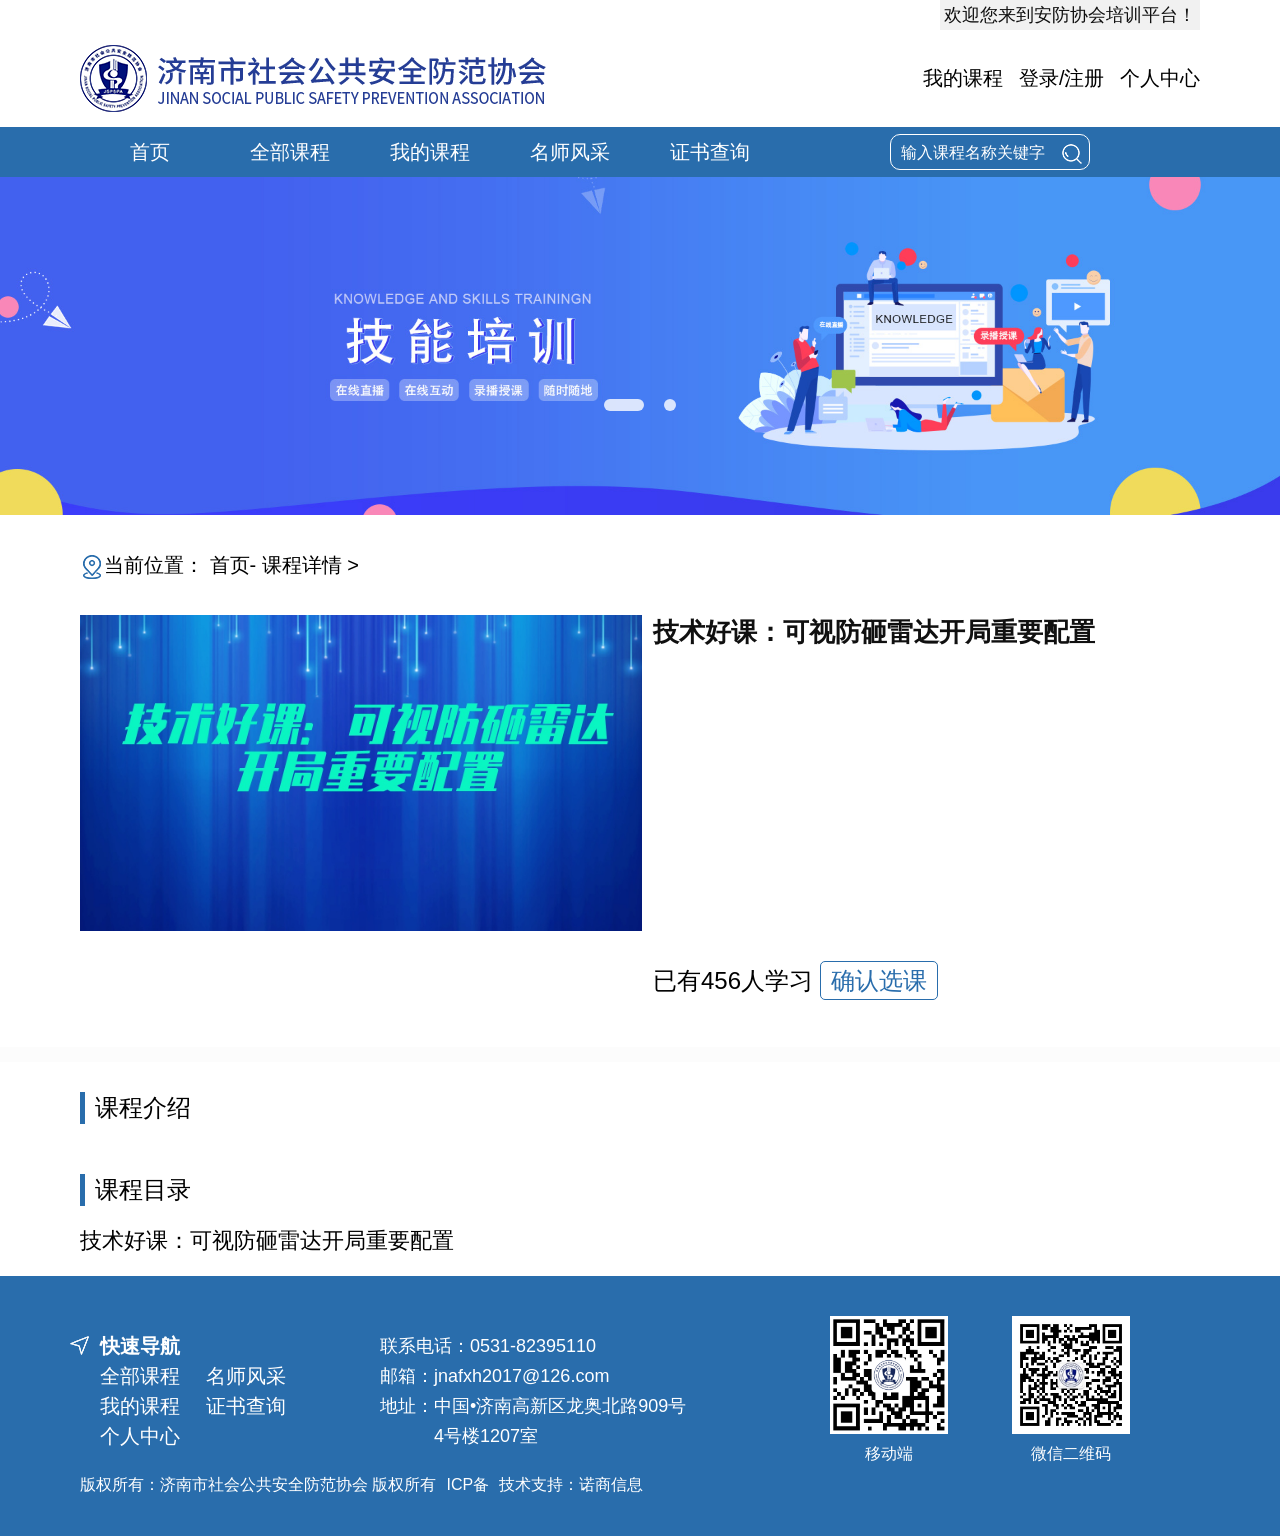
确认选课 (879, 980)
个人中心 (1160, 78)
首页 (150, 152)
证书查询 (710, 152)
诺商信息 (611, 1484)
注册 (1084, 78)
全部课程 (290, 152)
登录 (1039, 78)
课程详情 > (310, 565)
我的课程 (963, 78)
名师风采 (570, 152)
